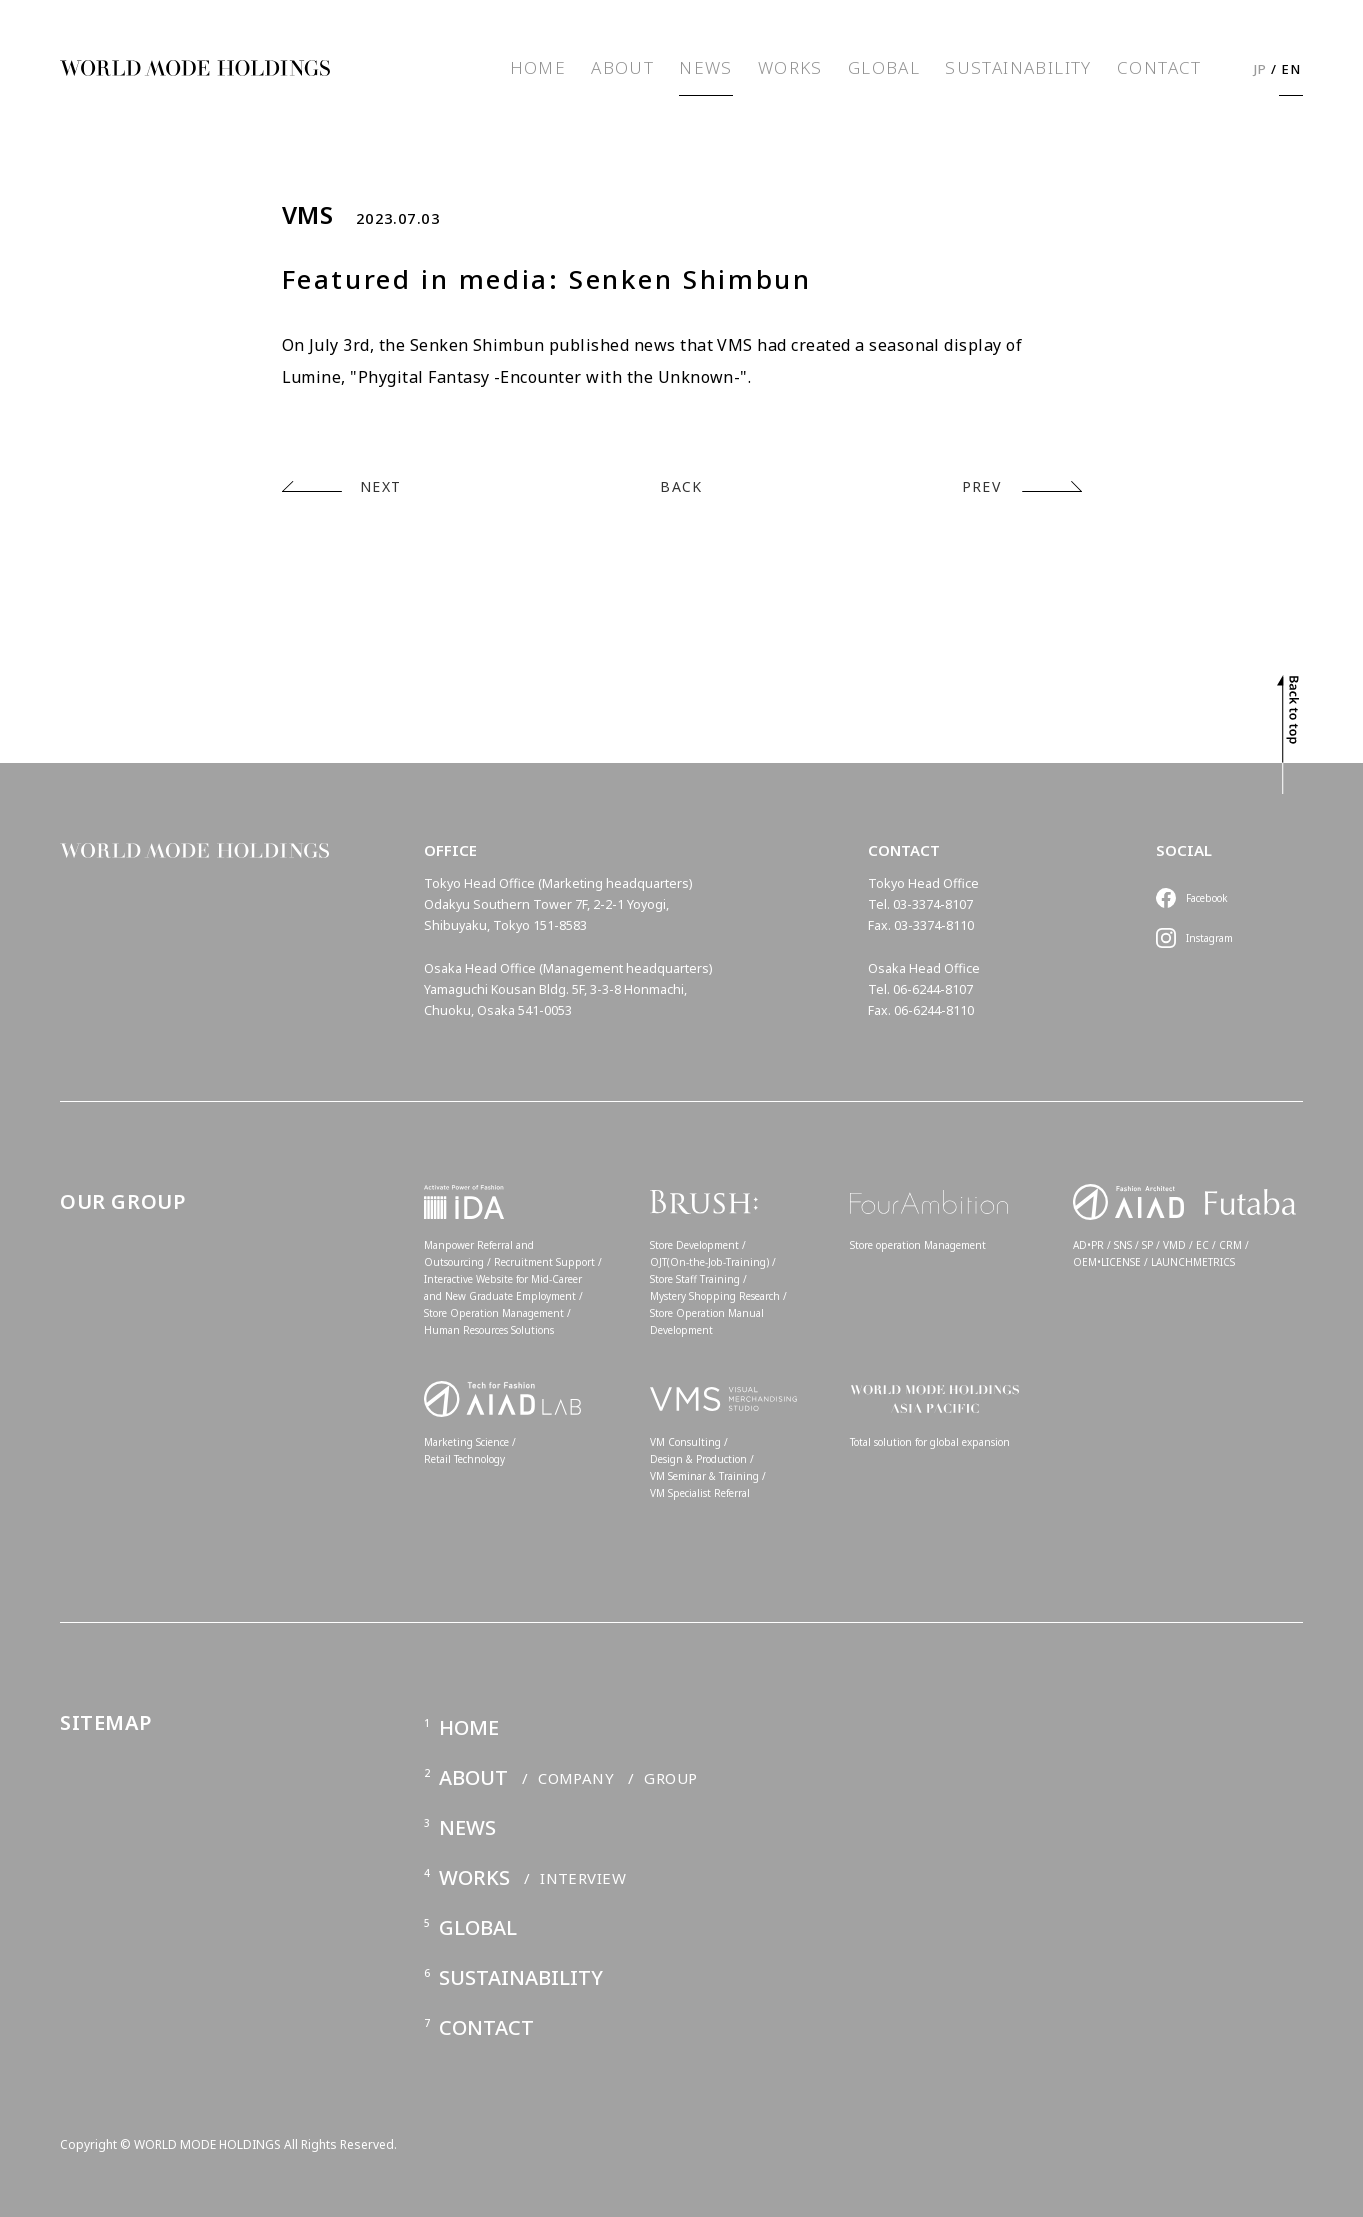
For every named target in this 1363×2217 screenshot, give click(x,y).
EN (1291, 69)
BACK (681, 486)
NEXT (381, 486)
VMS (308, 215)
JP (1261, 69)
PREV (982, 486)
